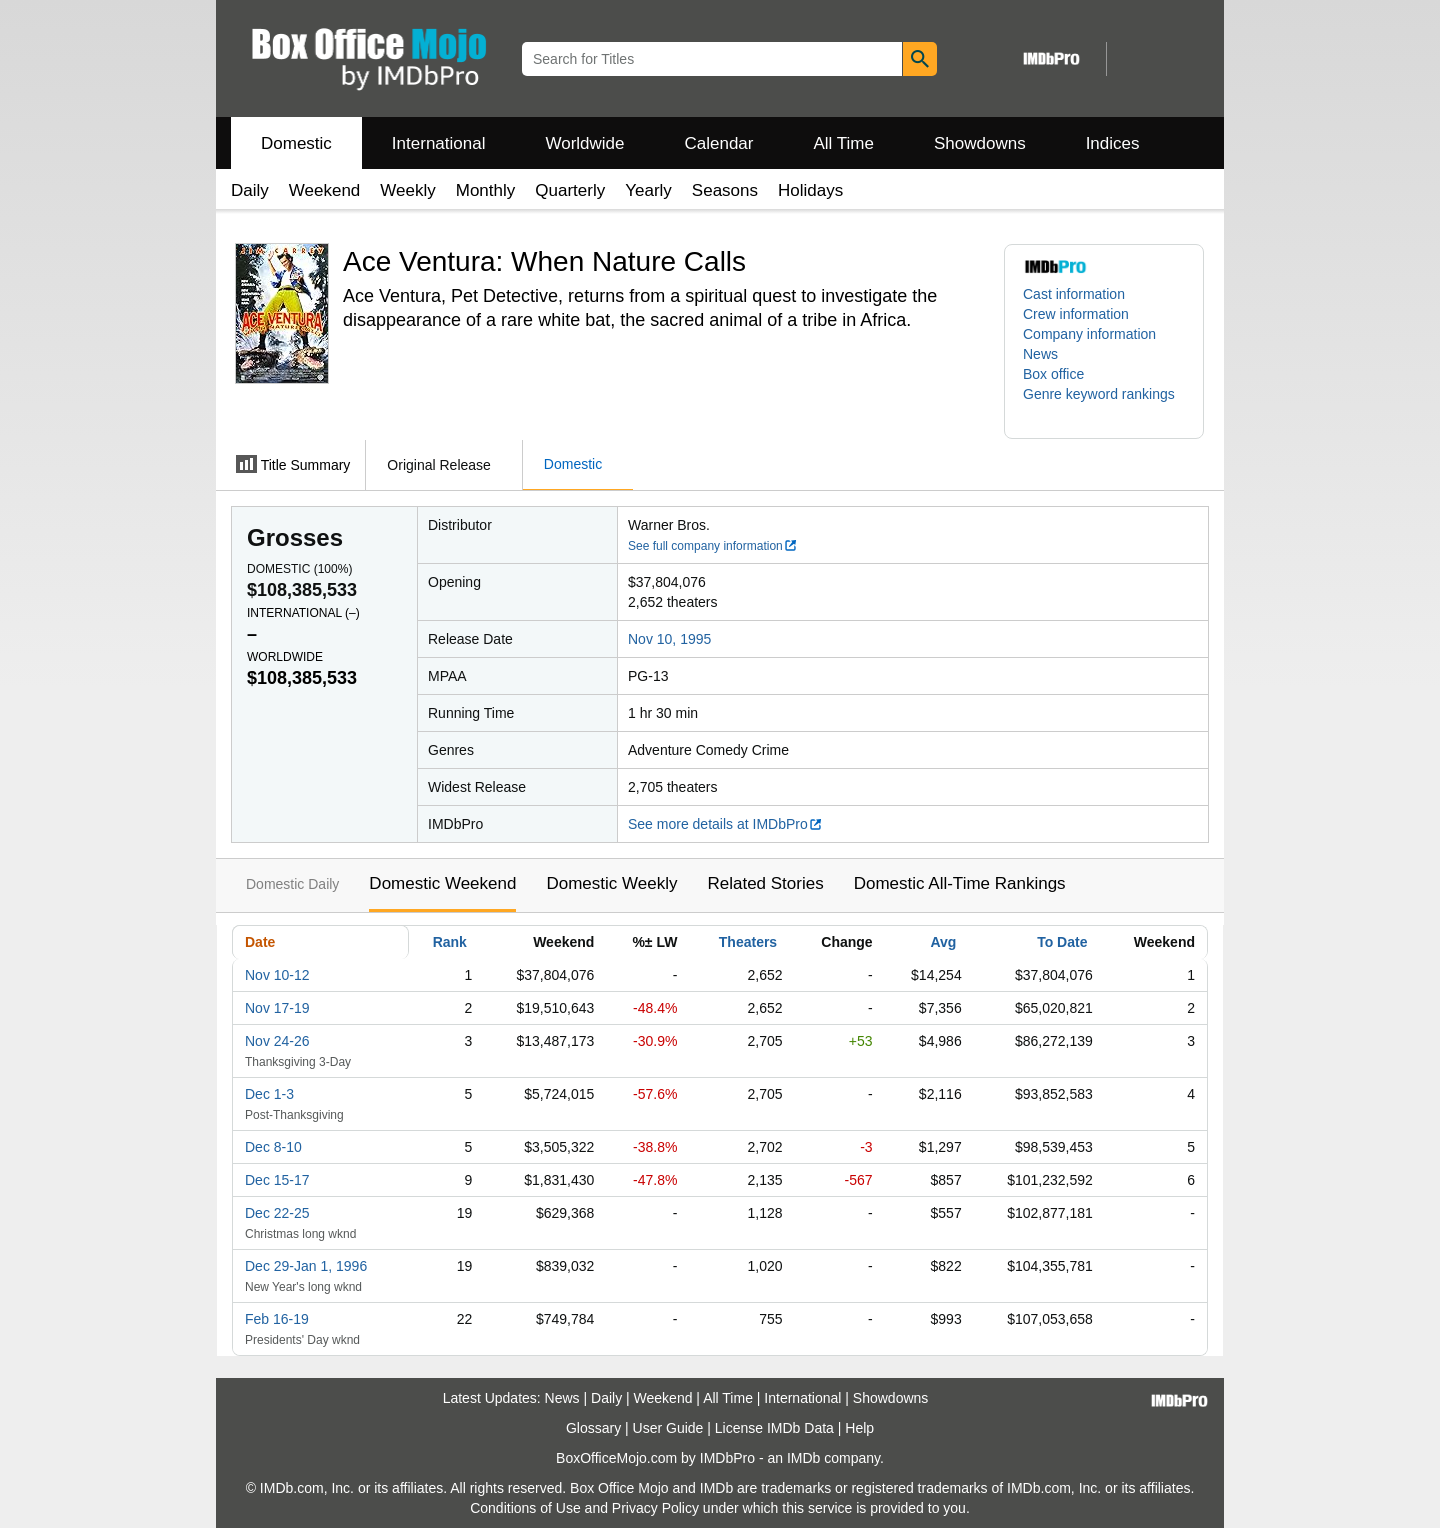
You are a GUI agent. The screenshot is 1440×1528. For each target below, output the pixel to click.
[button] (1104, 404)
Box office (1053, 374)
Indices (1113, 143)
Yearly (648, 190)
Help (859, 1428)
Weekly (407, 190)
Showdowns (980, 143)
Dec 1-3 (269, 1094)
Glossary (593, 1428)
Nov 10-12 (277, 975)
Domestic (296, 143)
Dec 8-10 (273, 1147)
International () (303, 613)
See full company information (713, 546)
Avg (943, 942)
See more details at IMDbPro (725, 824)
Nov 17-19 (277, 1008)
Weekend (325, 190)
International (439, 143)
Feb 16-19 (277, 1319)
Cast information (1074, 294)
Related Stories (765, 883)
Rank (450, 942)
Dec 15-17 (277, 1180)
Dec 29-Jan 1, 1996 (306, 1266)
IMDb (803, 1458)
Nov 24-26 (277, 1041)
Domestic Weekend (442, 883)
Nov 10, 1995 (669, 639)
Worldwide (584, 143)
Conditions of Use (525, 1508)
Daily (250, 190)
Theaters (748, 942)
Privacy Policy (655, 1508)
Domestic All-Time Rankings (960, 883)
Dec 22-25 (277, 1213)
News (1040, 354)
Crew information (1076, 314)
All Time (844, 143)
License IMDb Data (774, 1428)
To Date (1062, 942)
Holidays (810, 190)
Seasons (725, 190)
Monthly (486, 190)
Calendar (719, 143)
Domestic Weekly (611, 883)
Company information (1089, 334)
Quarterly (570, 190)
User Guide (668, 1428)
